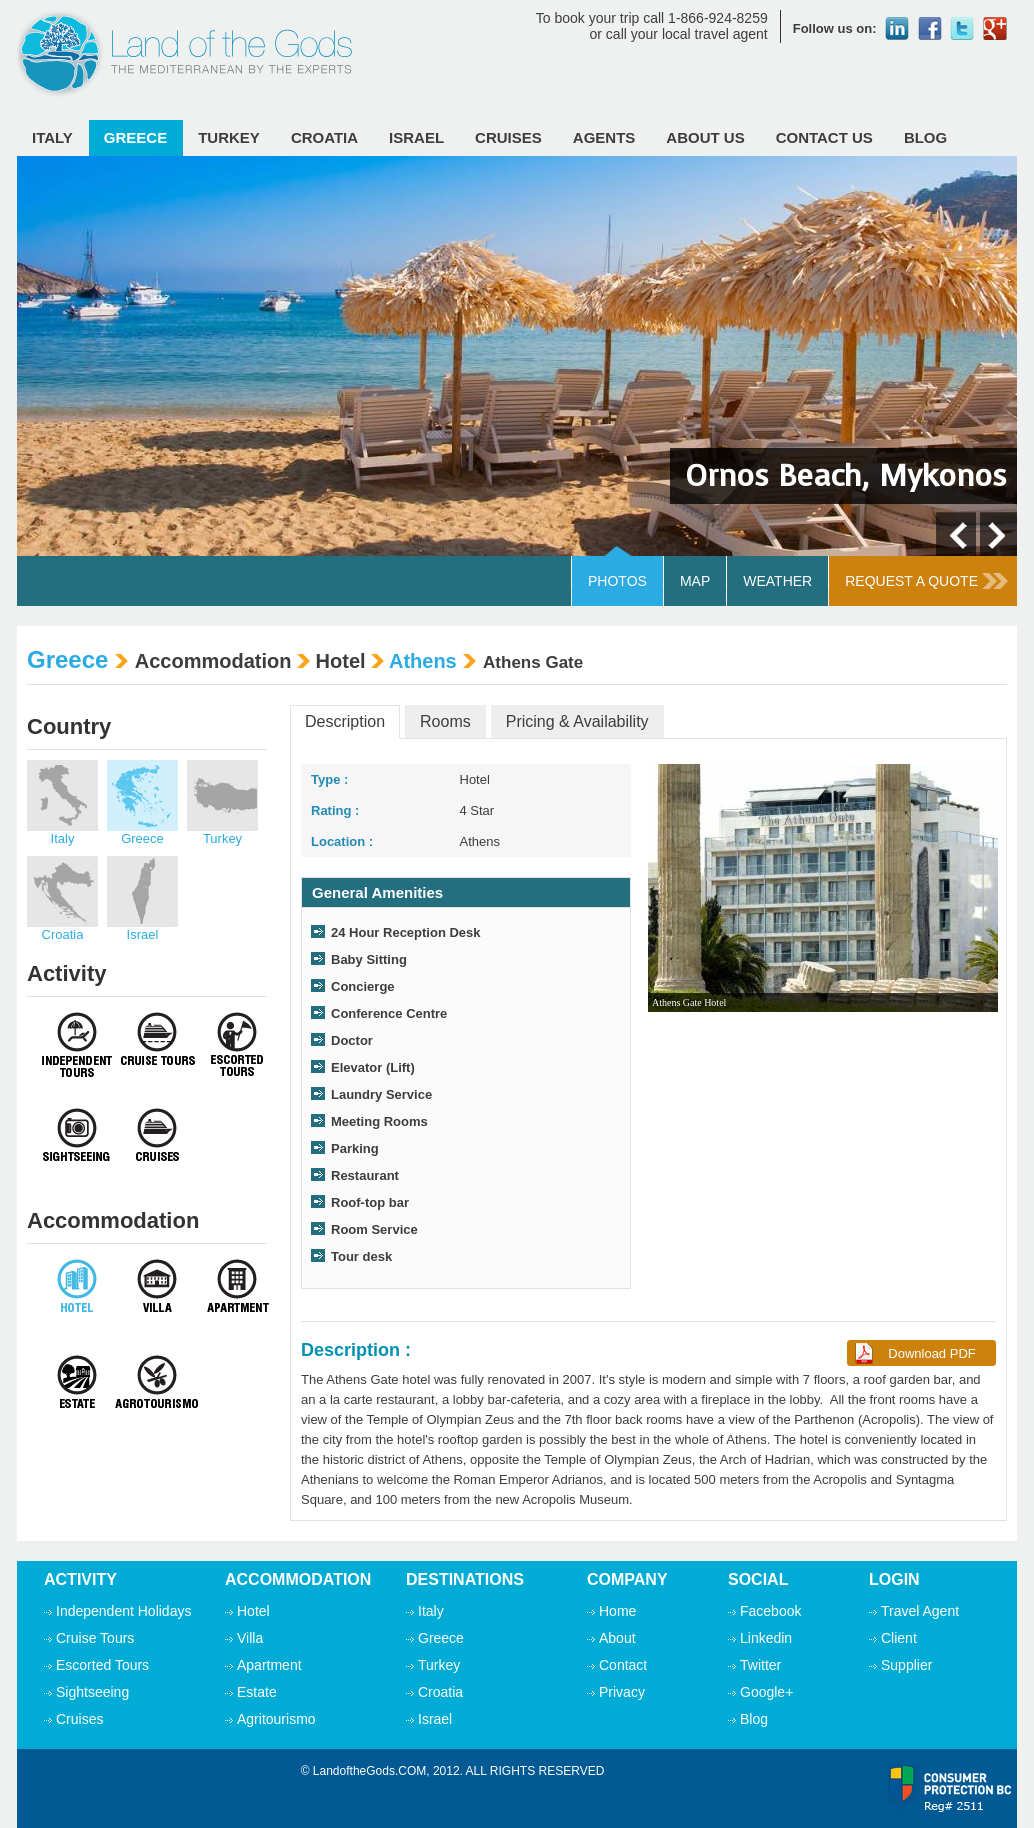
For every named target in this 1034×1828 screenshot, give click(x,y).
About (617, 1638)
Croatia (324, 137)
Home (617, 1611)
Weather (777, 581)
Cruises (508, 137)
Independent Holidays (123, 1611)
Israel (416, 137)
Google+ (766, 1692)
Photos (617, 581)
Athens (423, 661)
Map (695, 581)
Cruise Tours (95, 1638)
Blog (925, 137)
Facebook (770, 1611)
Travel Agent (920, 1611)
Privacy (622, 1692)
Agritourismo (276, 1719)
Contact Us (824, 137)
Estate (257, 1692)
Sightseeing (92, 1692)
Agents (604, 137)
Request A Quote (926, 581)
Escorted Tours (102, 1665)
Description (345, 721)
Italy (52, 137)
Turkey (229, 137)
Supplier (906, 1665)
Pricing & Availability (577, 721)
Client (899, 1638)
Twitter (760, 1665)
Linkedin (766, 1638)
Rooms (445, 721)
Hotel (253, 1611)
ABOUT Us (705, 137)
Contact (623, 1665)
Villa (250, 1638)
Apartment (269, 1665)
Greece (135, 137)
